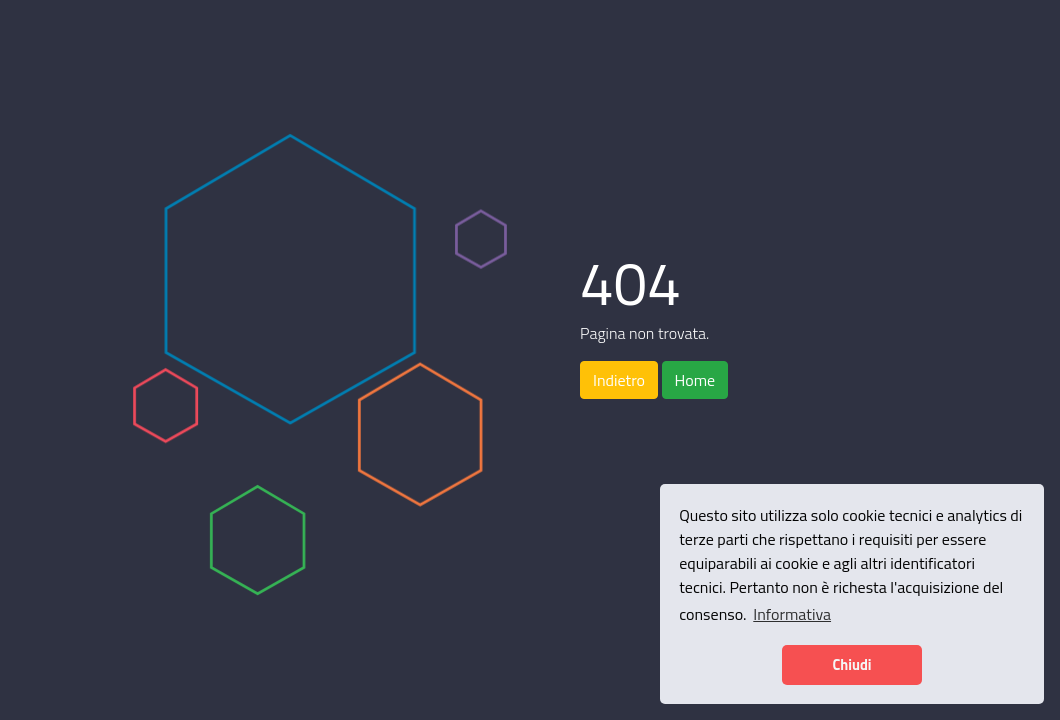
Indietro (619, 380)
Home (695, 380)
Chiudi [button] (851, 665)
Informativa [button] (792, 614)
